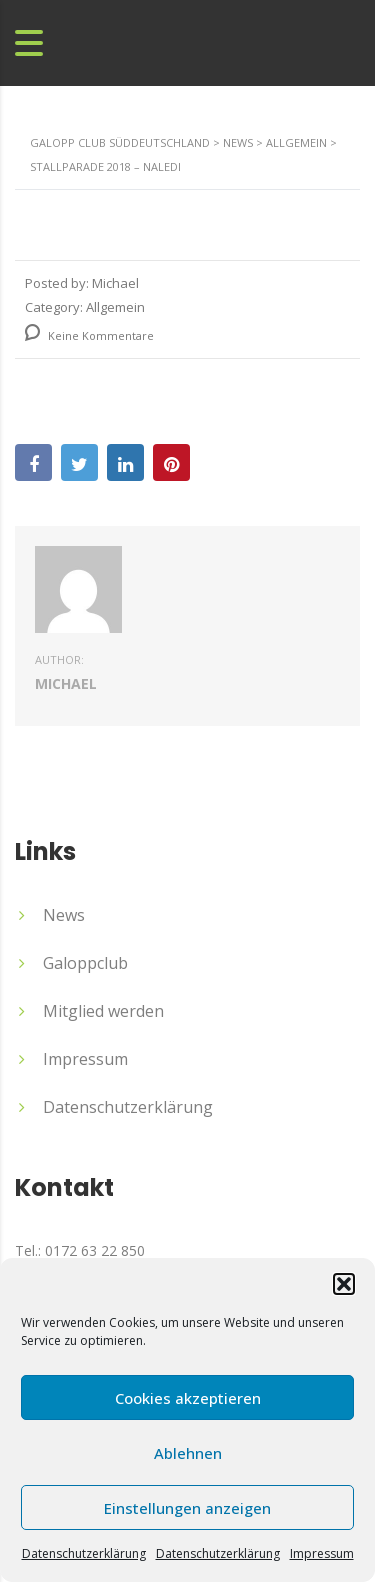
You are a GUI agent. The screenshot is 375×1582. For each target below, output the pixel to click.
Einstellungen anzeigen (187, 1508)
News (64, 915)
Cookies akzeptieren (188, 1398)
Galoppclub (85, 963)
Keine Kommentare (89, 335)
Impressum (322, 1553)
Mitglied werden (103, 1011)
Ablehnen (188, 1453)
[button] (344, 1284)
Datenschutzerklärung (84, 1553)
